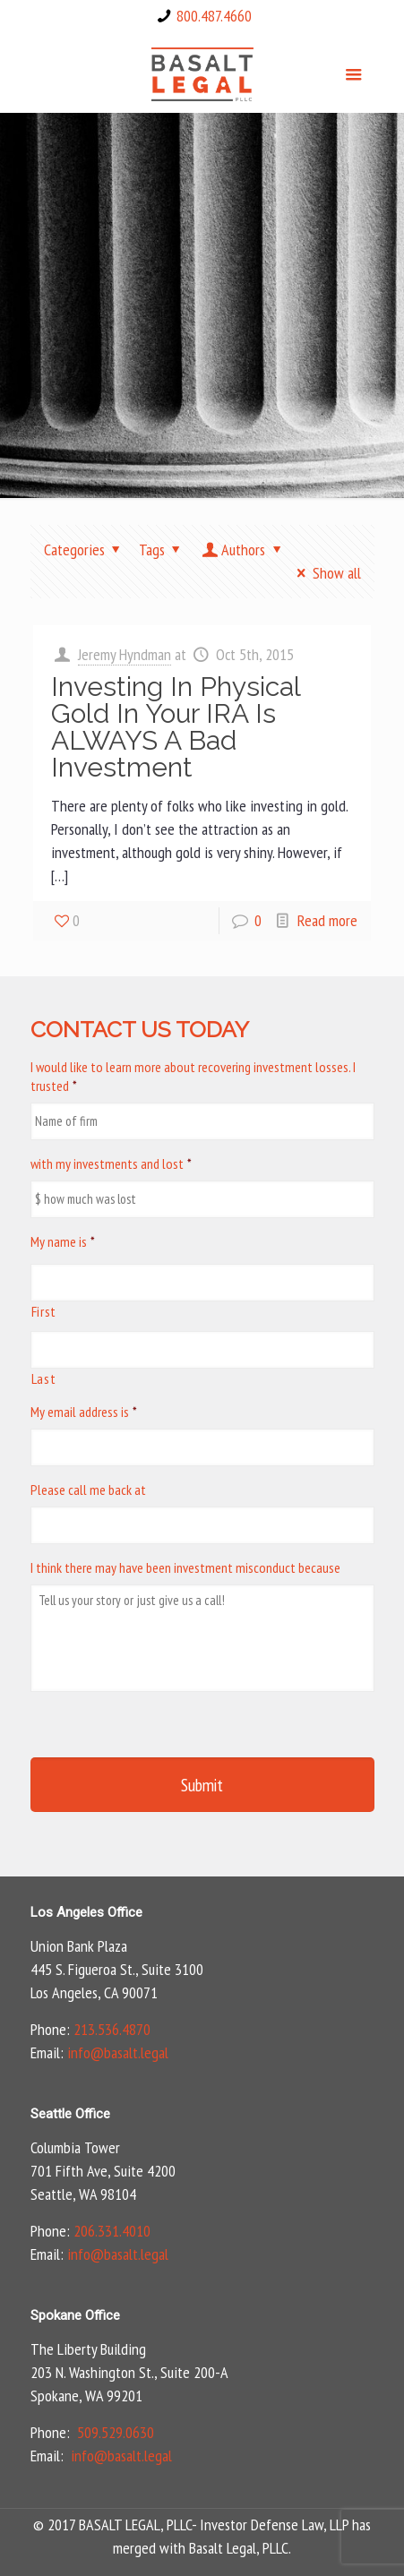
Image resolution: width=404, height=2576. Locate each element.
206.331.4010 (111, 2230)
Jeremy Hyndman (124, 654)
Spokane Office (75, 2315)
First (43, 1311)
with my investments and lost (111, 1163)
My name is (62, 1241)
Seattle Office (70, 2114)
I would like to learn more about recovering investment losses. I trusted (193, 1076)
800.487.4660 (214, 15)
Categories (85, 549)
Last (43, 1378)
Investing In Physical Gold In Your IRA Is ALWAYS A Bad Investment (175, 727)
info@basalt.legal (117, 2052)
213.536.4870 (111, 2029)
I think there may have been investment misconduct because (185, 1567)
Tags (163, 549)
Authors (243, 549)
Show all (324, 572)
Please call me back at (88, 1489)
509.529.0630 (115, 2432)
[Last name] (202, 1350)
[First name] (202, 1282)
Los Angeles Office (86, 1912)
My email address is (83, 1412)
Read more (327, 920)
